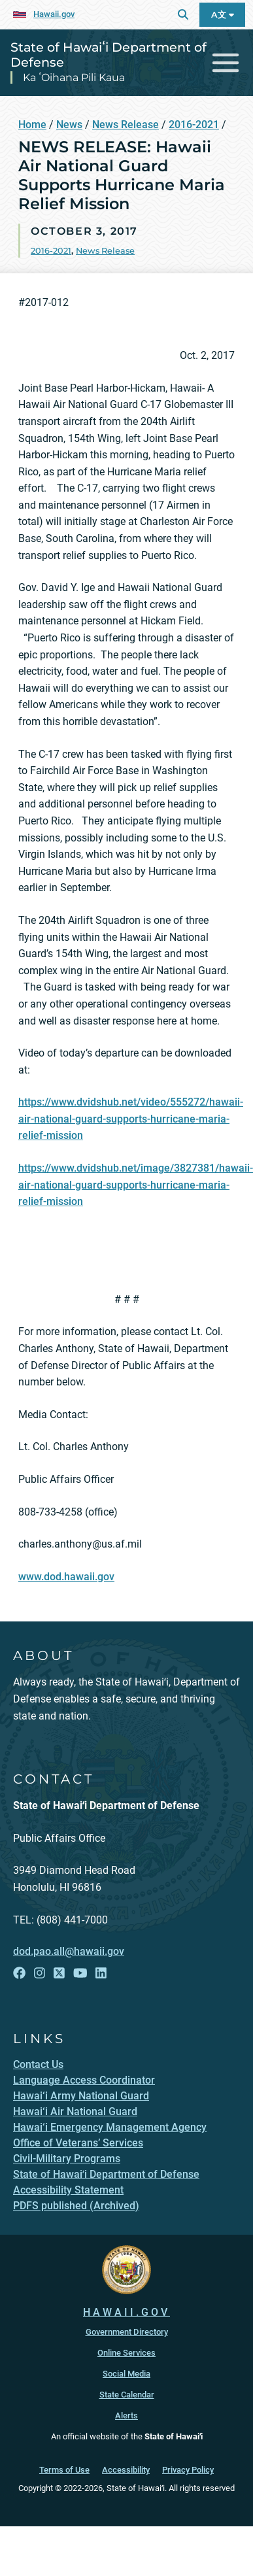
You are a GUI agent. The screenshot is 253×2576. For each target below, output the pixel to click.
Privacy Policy (188, 2470)
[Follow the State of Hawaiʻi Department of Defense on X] (59, 1973)
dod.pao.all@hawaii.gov (68, 1951)
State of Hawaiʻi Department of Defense (108, 54)
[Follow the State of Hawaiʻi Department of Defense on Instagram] (39, 1973)
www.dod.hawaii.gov (66, 1576)
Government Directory (127, 2332)
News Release (125, 124)
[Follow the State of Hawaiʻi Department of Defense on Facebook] (19, 1973)
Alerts (126, 2415)
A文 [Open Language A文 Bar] (222, 15)
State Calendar (126, 2394)
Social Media (126, 2374)
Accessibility (126, 2470)
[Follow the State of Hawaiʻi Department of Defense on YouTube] (80, 1973)
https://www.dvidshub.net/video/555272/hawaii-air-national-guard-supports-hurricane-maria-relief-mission (130, 1119)
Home (32, 124)
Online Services (126, 2353)
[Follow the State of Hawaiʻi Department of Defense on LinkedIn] (101, 1973)
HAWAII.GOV (126, 2312)
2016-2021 (194, 124)
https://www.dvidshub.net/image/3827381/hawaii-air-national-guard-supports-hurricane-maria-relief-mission (135, 1185)
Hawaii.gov (54, 14)
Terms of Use (64, 2470)
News (69, 124)
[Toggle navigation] (226, 63)
